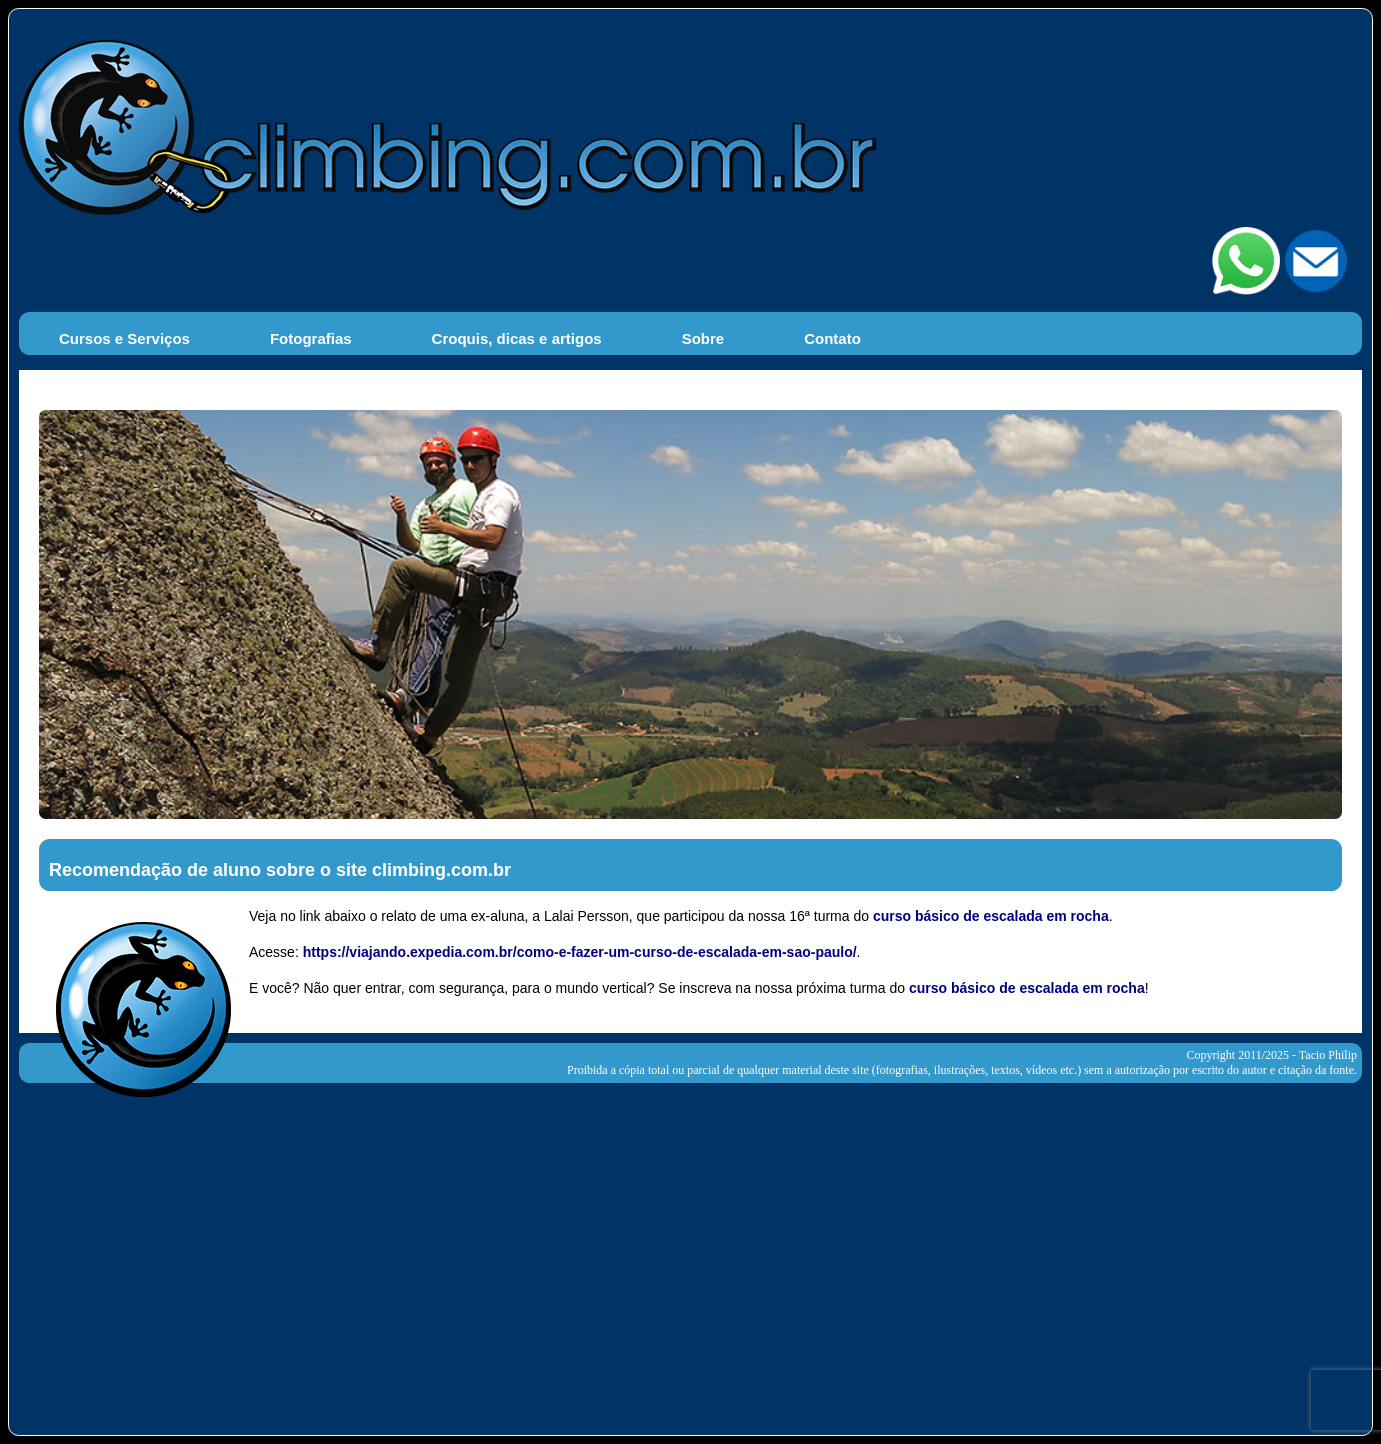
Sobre (703, 338)
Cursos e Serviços (124, 338)
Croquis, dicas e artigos (517, 338)
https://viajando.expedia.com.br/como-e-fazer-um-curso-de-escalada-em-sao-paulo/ (580, 952)
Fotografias (311, 338)
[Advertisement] (691, 1255)
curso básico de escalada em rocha (991, 916)
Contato (832, 338)
